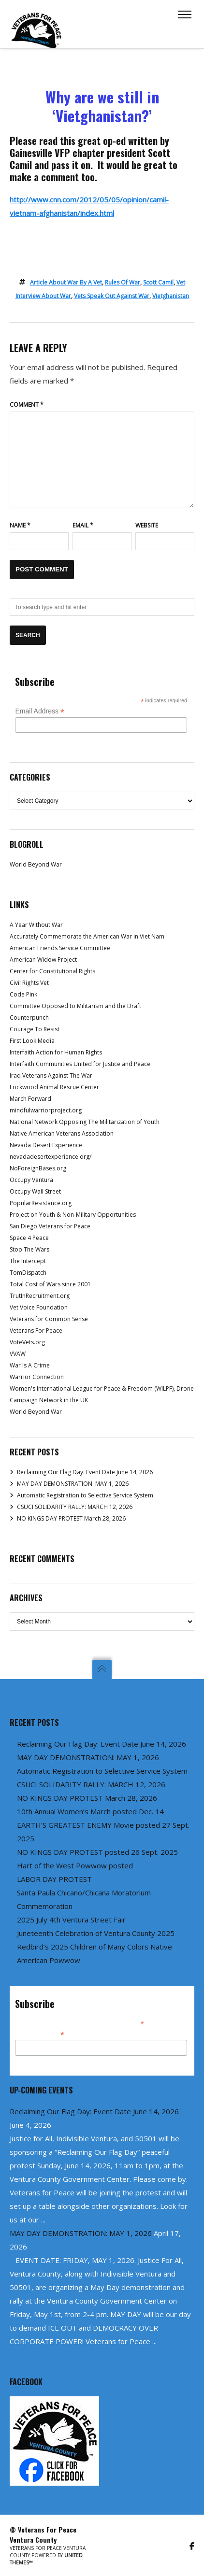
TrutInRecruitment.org (40, 1296)
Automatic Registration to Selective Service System (85, 1495)
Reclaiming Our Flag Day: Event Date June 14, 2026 (85, 1472)
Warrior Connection (37, 1377)
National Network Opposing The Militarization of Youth (85, 1122)
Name (20, 525)
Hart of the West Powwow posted (75, 1865)
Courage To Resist (34, 1029)
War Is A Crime (30, 1365)
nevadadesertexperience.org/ (50, 1157)
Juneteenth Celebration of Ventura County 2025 (96, 1933)
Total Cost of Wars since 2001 (50, 1284)
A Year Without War (36, 925)
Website (146, 525)
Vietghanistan (170, 296)
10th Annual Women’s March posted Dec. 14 (90, 1811)
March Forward (30, 1099)
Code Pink (23, 994)
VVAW (18, 1354)
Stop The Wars (29, 1249)
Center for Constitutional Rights (52, 971)
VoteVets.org (27, 1342)
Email (83, 525)
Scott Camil (158, 282)
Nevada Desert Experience (46, 1145)
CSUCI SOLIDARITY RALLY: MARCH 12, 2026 (74, 1507)
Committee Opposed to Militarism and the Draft (75, 1006)
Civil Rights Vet (29, 983)
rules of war (122, 282)
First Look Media (32, 1041)
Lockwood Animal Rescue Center (54, 1087)
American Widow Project (43, 959)
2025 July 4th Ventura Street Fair (71, 1919)
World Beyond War (36, 864)
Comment (27, 404)
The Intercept (28, 1261)
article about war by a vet (66, 282)
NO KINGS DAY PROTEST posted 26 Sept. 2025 (97, 1852)
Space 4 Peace (29, 1238)
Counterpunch (29, 1017)
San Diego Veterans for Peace (50, 1226)
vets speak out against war (111, 296)
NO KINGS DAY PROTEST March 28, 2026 (71, 1518)
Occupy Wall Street (35, 1191)
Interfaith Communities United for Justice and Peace (80, 1064)
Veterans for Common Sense (49, 1319)
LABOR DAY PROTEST (54, 1879)
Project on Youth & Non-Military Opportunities (73, 1214)
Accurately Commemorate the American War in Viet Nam (87, 936)
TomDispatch (28, 1272)
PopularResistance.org (41, 1203)
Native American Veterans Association (62, 1133)
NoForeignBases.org (38, 1168)
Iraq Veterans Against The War (51, 1075)
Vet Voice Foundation (39, 1307)
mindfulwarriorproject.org (46, 1110)
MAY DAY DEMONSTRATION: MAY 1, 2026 (73, 1484)
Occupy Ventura (31, 1180)
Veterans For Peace (36, 1330)
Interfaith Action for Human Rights (56, 1052)
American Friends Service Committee (60, 948)
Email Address (39, 711)
